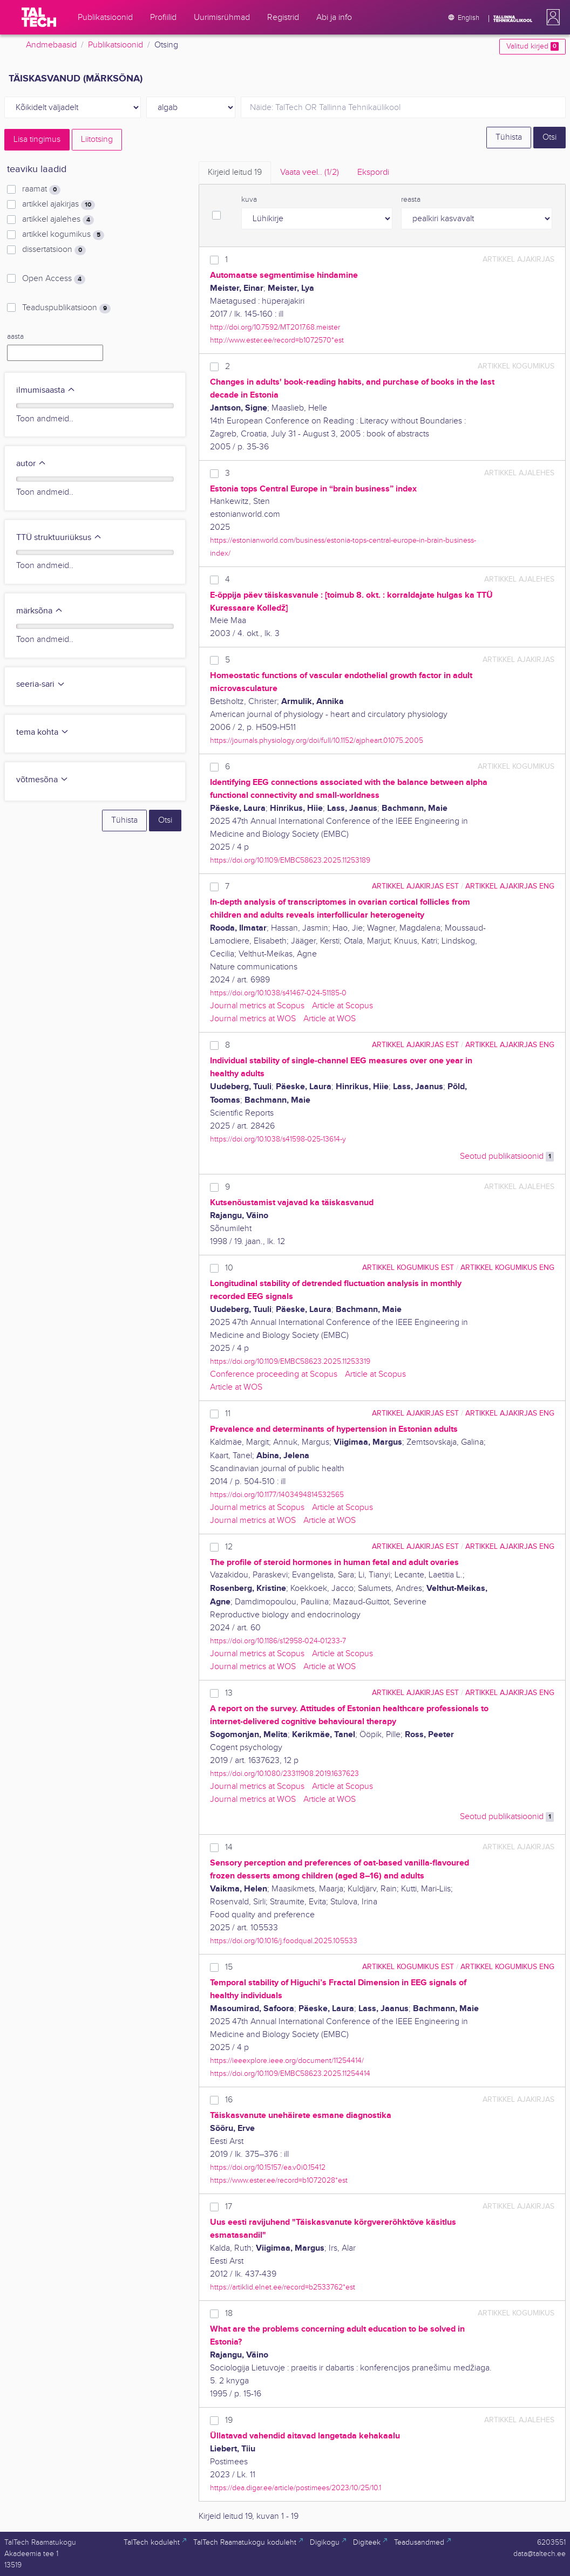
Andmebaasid (51, 45)
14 (229, 1847)
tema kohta (42, 732)
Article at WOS (329, 1019)
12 (229, 1547)
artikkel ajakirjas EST (415, 886)
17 (228, 2207)
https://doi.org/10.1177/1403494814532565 (277, 1494)
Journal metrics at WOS (253, 1019)
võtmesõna (42, 780)
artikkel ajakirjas (58, 204)
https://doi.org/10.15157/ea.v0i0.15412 (267, 2167)
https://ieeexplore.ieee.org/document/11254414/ (287, 2060)
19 (229, 2420)
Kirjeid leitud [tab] (235, 172)
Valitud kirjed (532, 46)
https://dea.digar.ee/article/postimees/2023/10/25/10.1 (295, 2487)
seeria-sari (40, 684)
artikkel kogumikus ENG (507, 1267)
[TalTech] (39, 17)
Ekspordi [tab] (373, 172)
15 (229, 1967)
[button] (551, 17)
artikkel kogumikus (63, 234)
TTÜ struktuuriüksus (59, 537)
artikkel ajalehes (58, 219)
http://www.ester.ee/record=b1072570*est (277, 340)
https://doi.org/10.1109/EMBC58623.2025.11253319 (290, 1361)
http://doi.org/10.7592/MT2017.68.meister (275, 327)
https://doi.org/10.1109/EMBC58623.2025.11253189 (290, 860)
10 (229, 1268)
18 (229, 2313)
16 (229, 2100)
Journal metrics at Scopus (257, 1006)
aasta (15, 336)
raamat (41, 189)
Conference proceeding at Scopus (273, 1374)
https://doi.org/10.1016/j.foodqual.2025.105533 (283, 1940)
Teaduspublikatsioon (66, 308)
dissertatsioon (54, 249)
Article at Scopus (342, 1006)
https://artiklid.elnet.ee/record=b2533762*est (282, 2287)
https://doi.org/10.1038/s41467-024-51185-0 (278, 992)
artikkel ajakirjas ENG (509, 886)
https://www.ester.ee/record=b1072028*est (279, 2180)
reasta (410, 199)
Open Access (53, 279)
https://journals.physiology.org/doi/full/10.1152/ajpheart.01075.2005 (316, 740)
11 (227, 1414)
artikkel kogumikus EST (408, 1267)
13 (229, 1693)
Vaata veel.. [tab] (309, 172)
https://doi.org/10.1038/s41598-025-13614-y (278, 1139)
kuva (249, 199)
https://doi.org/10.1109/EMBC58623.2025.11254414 (290, 2073)
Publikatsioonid (115, 45)
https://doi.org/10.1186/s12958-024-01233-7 (278, 1640)
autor (31, 464)
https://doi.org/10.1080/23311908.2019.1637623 (284, 1773)
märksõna (39, 611)
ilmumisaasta (46, 390)
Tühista (509, 137)
